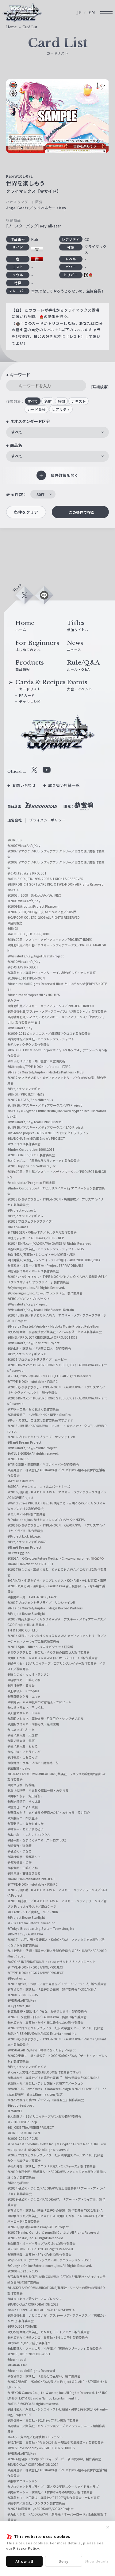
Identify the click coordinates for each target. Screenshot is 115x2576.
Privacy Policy (26, 2548)
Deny (64, 2561)
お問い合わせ (24, 785)
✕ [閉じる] (107, 2527)
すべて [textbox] (16, 432)
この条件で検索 (81, 512)
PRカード (27, 695)
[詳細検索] (100, 386)
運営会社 (14, 819)
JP (79, 12)
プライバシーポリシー (47, 819)
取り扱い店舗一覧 (64, 785)
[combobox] (57, 432)
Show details (97, 2561)
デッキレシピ (30, 701)
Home (11, 27)
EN (91, 12)
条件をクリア (26, 512)
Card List (29, 27)
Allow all (24, 2561)
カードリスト (30, 688)
